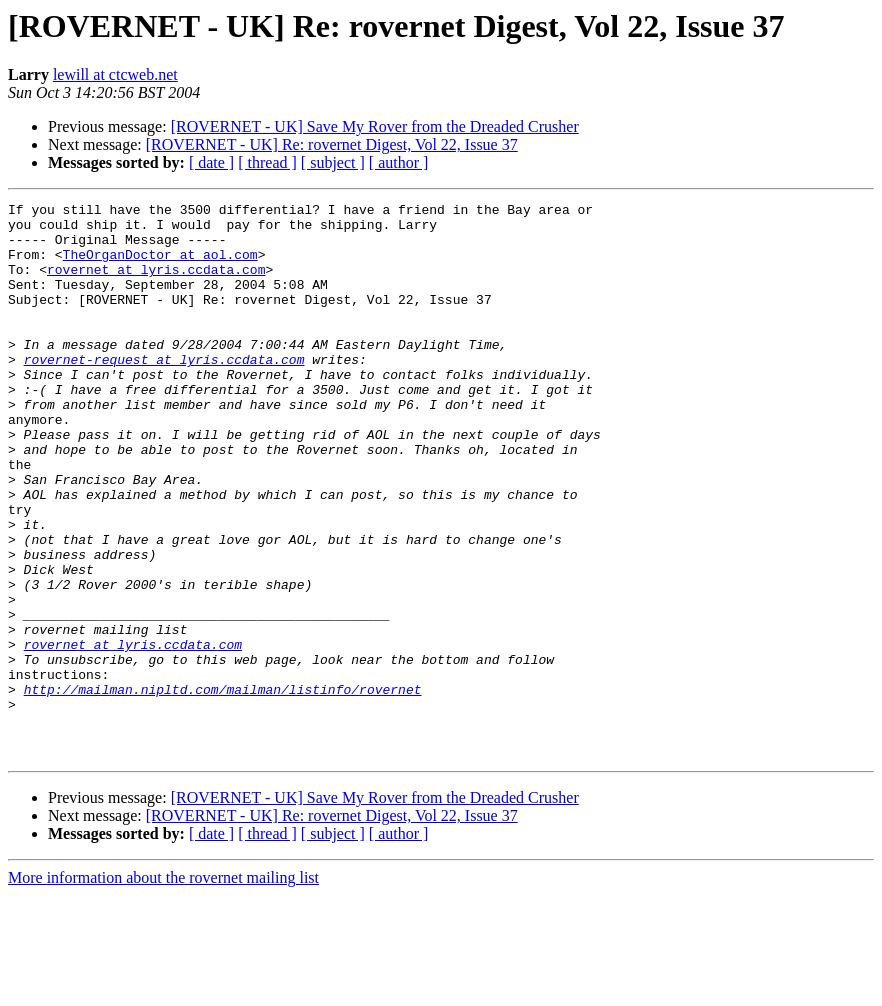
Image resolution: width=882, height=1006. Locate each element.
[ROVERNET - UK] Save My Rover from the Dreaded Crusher (375, 126)
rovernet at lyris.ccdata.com (156, 284)
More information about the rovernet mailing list (163, 988)
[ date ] (211, 162)
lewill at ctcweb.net (115, 74)
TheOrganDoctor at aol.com (160, 266)
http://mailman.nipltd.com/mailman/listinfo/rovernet (223, 788)
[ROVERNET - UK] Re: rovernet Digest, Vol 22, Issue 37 (332, 144)
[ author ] (399, 162)
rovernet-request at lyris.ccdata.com (164, 392)
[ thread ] (267, 162)
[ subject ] (333, 162)
